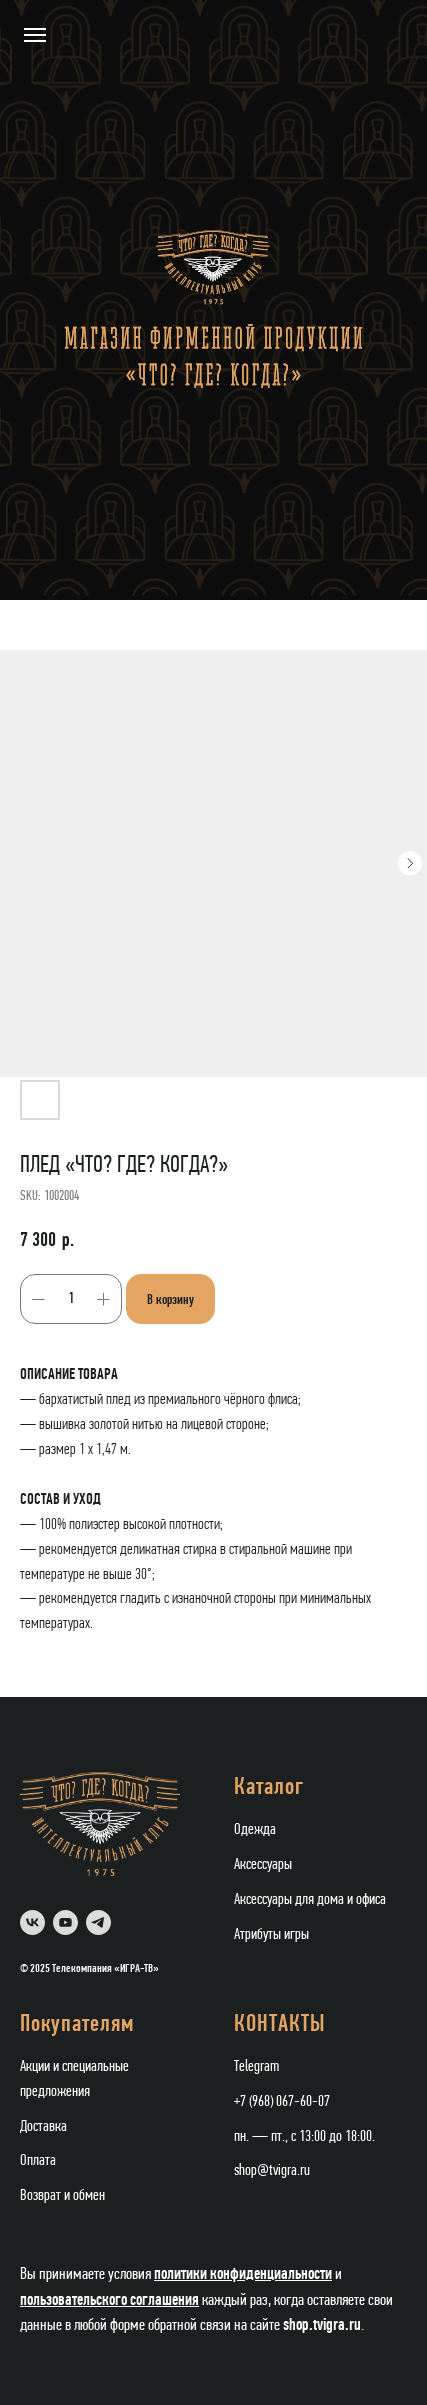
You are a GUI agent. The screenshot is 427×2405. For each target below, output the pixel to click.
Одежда (255, 1830)
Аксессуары (263, 1865)
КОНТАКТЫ (280, 2025)
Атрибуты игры (271, 1935)
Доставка (43, 2127)
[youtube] (65, 1922)
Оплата (38, 2161)
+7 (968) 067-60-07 (282, 2102)
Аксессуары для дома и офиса (310, 1900)
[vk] (32, 1922)
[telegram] (98, 1922)
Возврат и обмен (62, 2196)
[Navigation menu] (35, 35)
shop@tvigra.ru (272, 2171)
